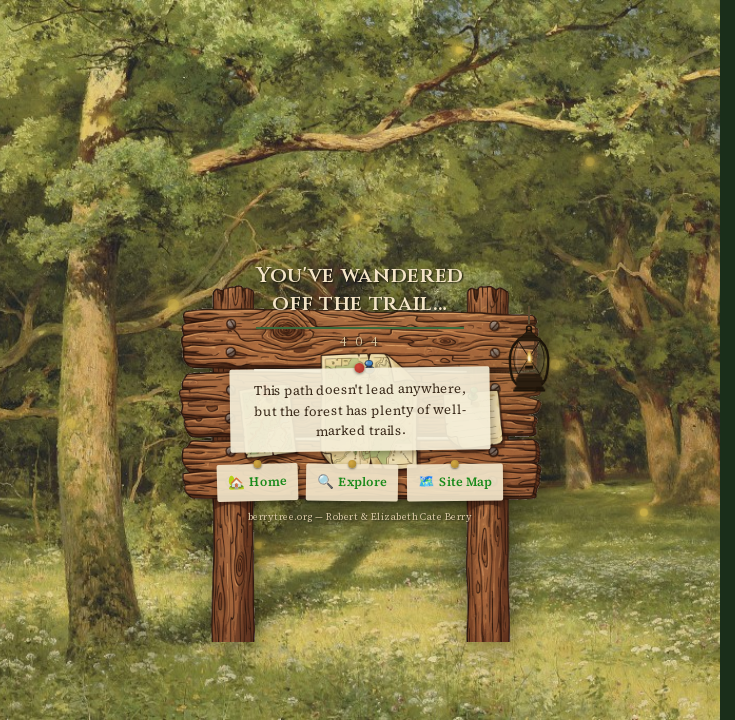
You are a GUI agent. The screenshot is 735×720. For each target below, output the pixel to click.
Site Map (455, 483)
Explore (352, 482)
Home (258, 483)
